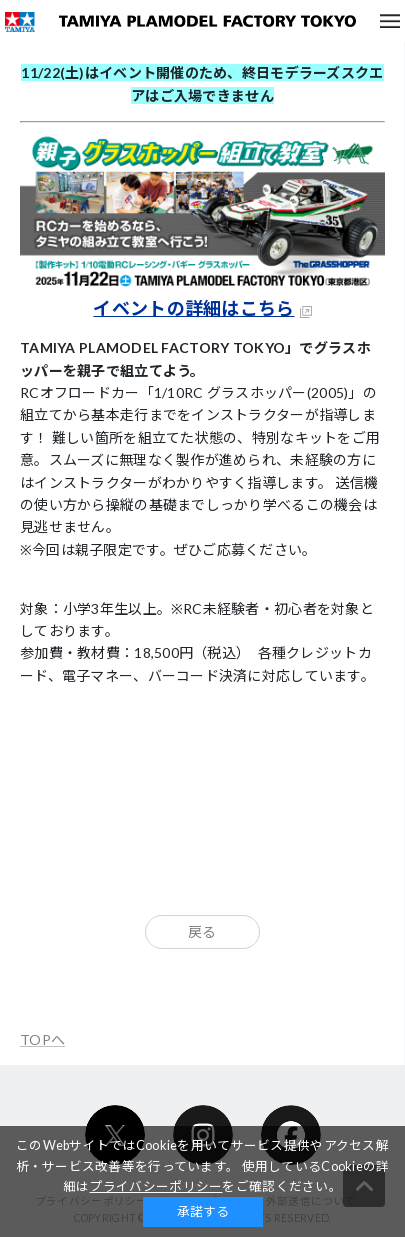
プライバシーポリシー (156, 1186)
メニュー (390, 21)
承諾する (203, 1211)
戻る (202, 931)
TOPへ (42, 1039)
